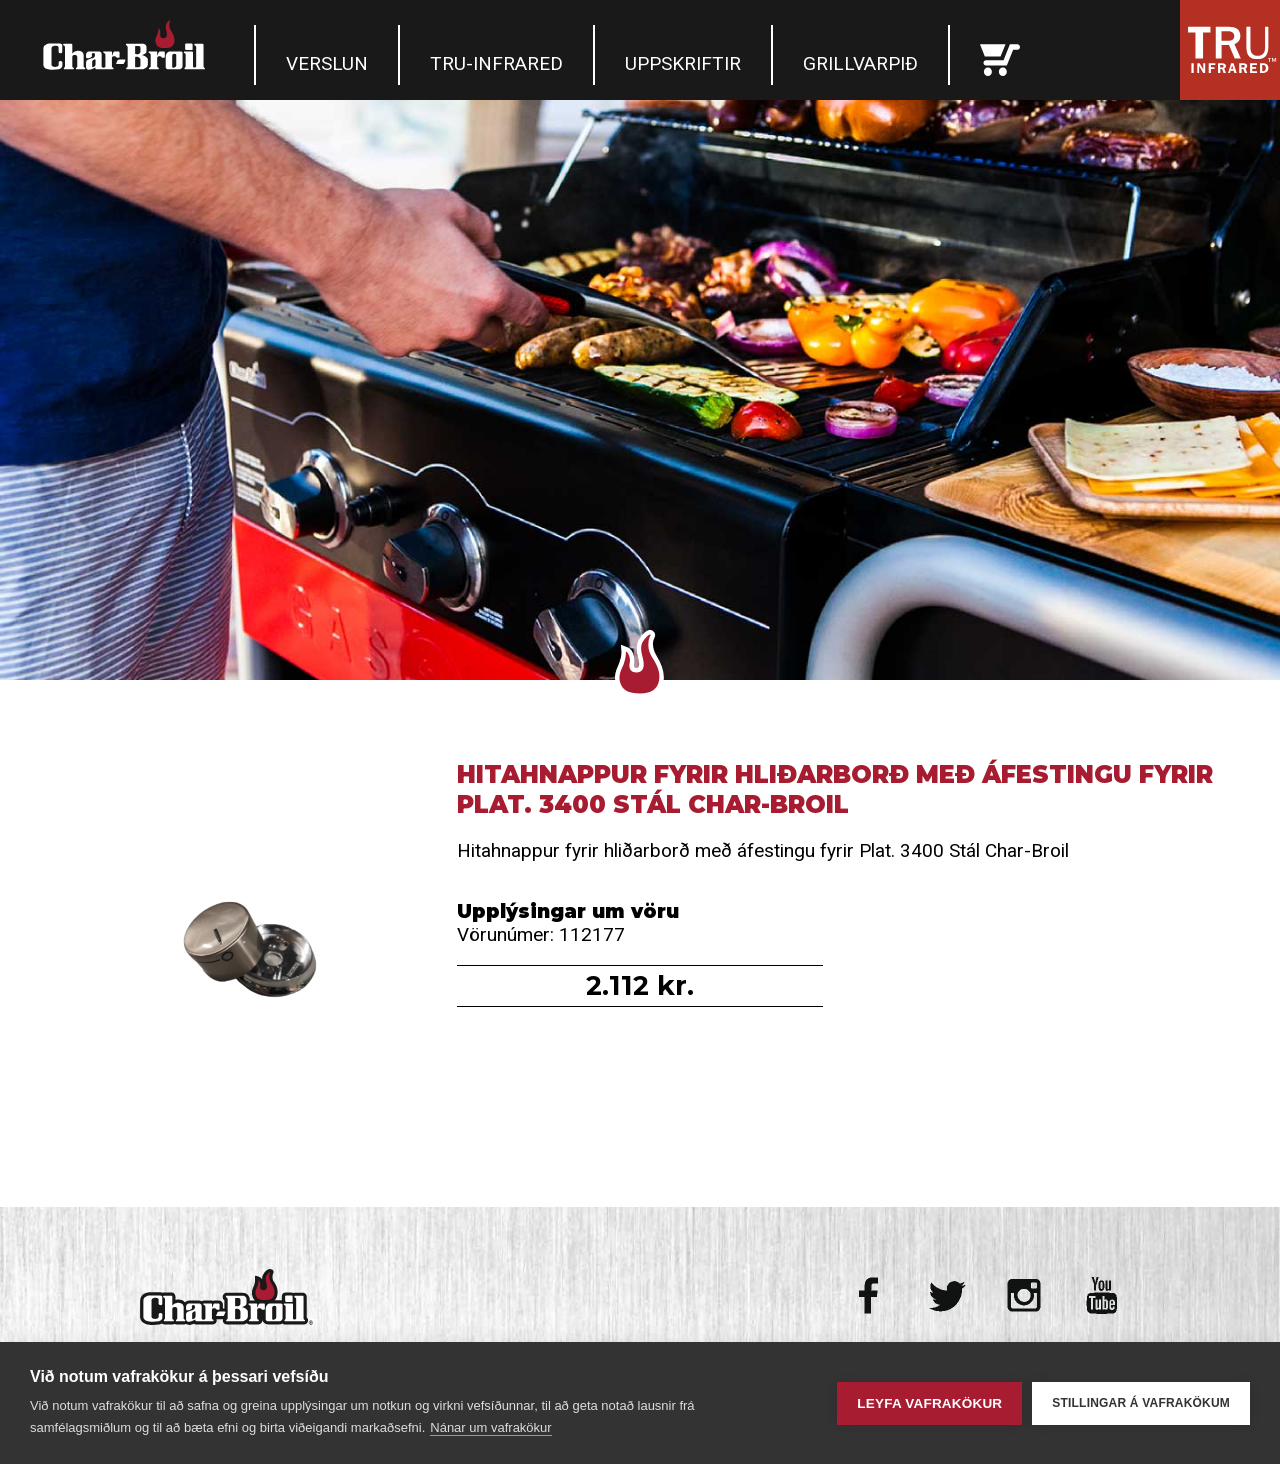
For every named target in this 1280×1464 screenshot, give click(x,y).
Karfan (1000, 55)
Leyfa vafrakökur (929, 1403)
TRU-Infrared (496, 63)
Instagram (1024, 1295)
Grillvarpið (860, 63)
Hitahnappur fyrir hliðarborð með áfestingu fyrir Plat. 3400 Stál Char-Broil (233, 943)
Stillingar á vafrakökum (1141, 1403)
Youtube (1101, 1295)
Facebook (870, 1295)
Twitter (947, 1295)
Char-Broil (127, 45)
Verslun (327, 63)
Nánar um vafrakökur (490, 1427)
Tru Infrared (1230, 50)
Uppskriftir (683, 63)
